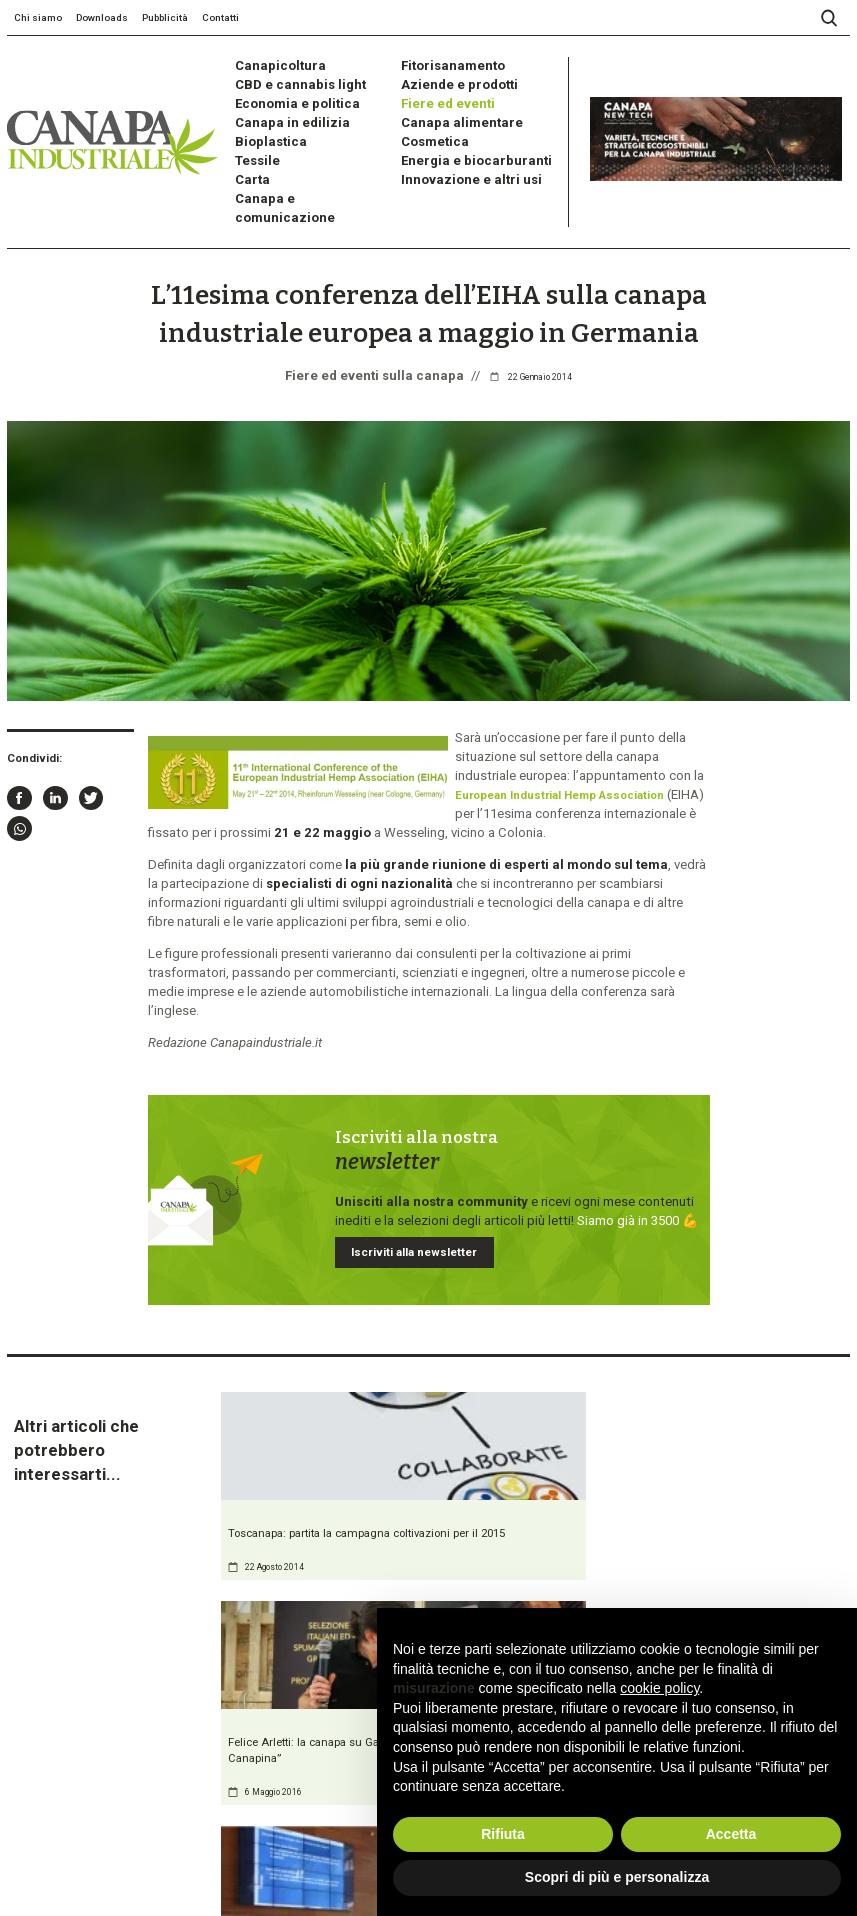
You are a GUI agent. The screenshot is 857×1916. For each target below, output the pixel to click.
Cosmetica (430, 129)
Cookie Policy (173, 1867)
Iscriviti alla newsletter (403, 1139)
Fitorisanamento (445, 64)
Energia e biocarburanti (464, 145)
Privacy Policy (111, 1867)
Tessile (255, 145)
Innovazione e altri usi (461, 161)
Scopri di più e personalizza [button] (617, 1877)
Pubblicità (165, 17)
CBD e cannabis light (291, 80)
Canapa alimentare (451, 112)
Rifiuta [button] (503, 1834)
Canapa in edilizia (282, 112)
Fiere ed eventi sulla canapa (374, 322)
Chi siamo (38, 17)
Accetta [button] (731, 1834)
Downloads (102, 17)
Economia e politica (288, 96)
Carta (249, 161)
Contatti (220, 17)
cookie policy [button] (659, 1688)
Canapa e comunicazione (304, 177)
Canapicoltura (272, 64)
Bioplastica (265, 129)
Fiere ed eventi (442, 96)
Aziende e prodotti (451, 80)
